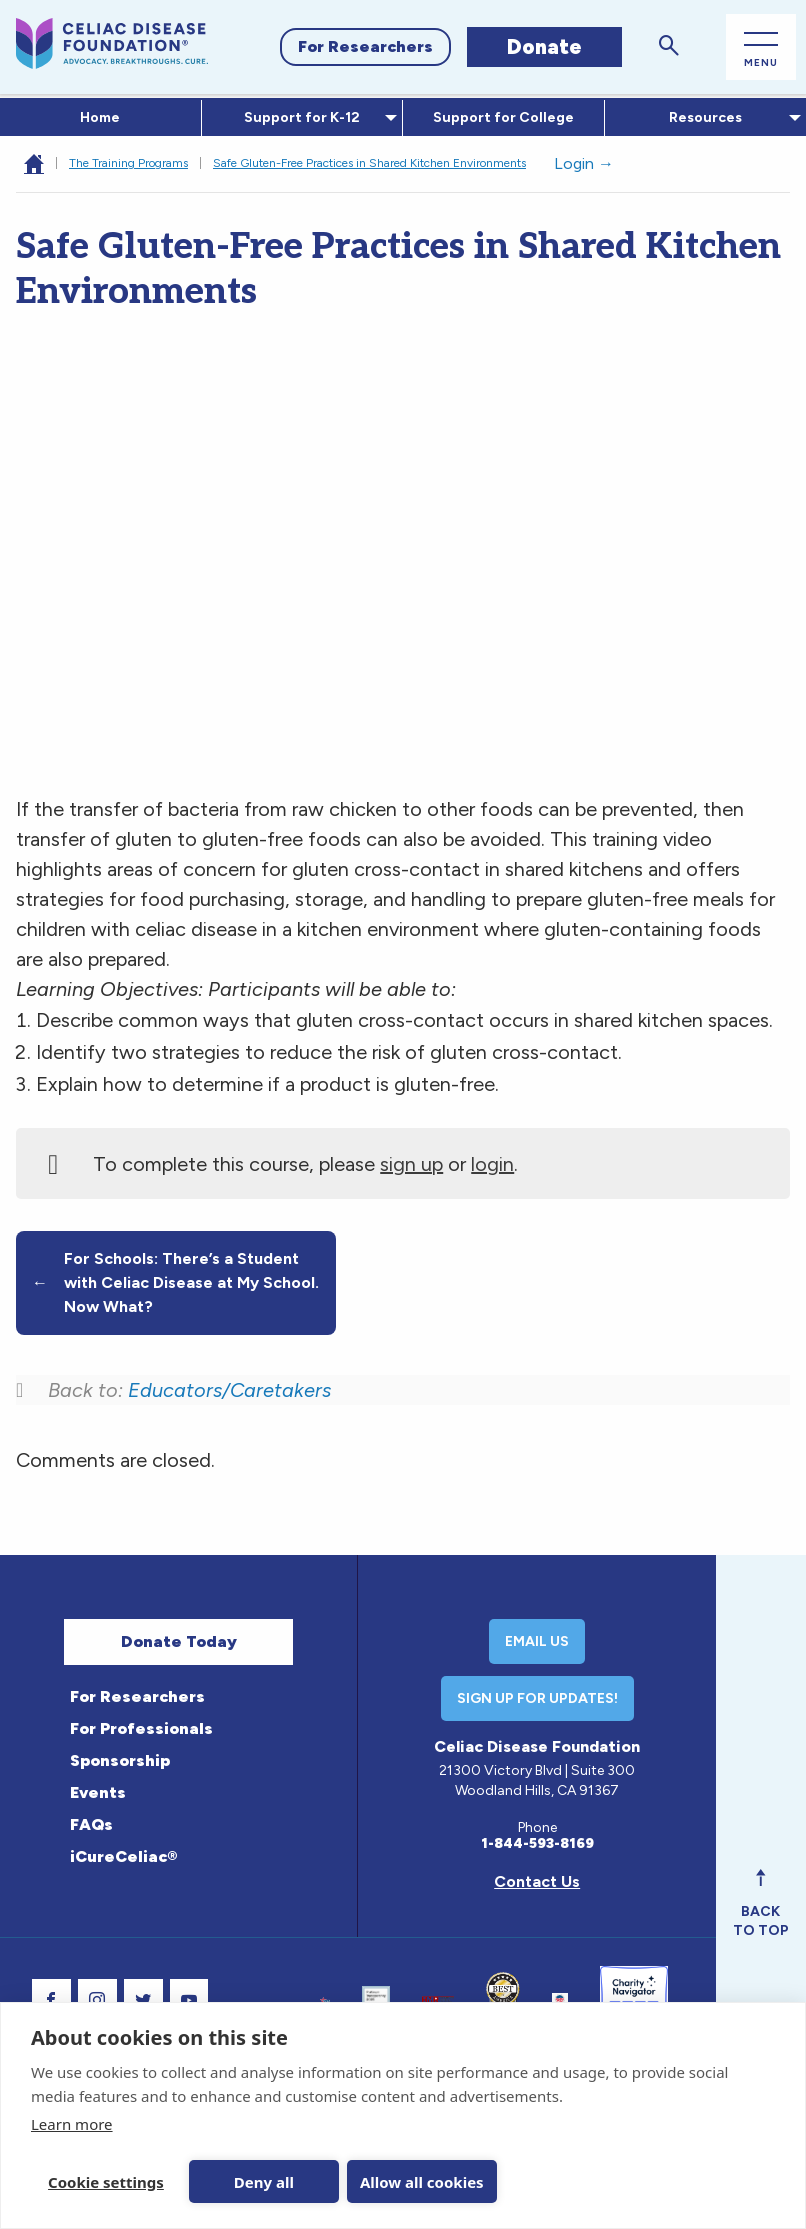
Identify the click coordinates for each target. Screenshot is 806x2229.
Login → (584, 163)
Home (100, 117)
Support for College (503, 117)
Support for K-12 (298, 117)
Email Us (537, 1641)
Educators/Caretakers (229, 1390)
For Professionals (141, 1728)
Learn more (72, 2124)
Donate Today (179, 1641)
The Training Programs (128, 163)
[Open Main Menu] (761, 47)
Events (98, 1792)
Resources (701, 117)
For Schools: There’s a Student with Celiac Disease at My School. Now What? (175, 1282)
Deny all (264, 2182)
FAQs (91, 1824)
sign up (411, 1164)
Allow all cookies (422, 2182)
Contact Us (537, 1881)
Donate (544, 46)
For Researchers (365, 46)
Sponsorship (120, 1760)
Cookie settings (106, 2182)
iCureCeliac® (123, 1856)
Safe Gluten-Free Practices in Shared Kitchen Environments (369, 163)
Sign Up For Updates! (537, 1698)
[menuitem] (101, 118)
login (492, 1164)
